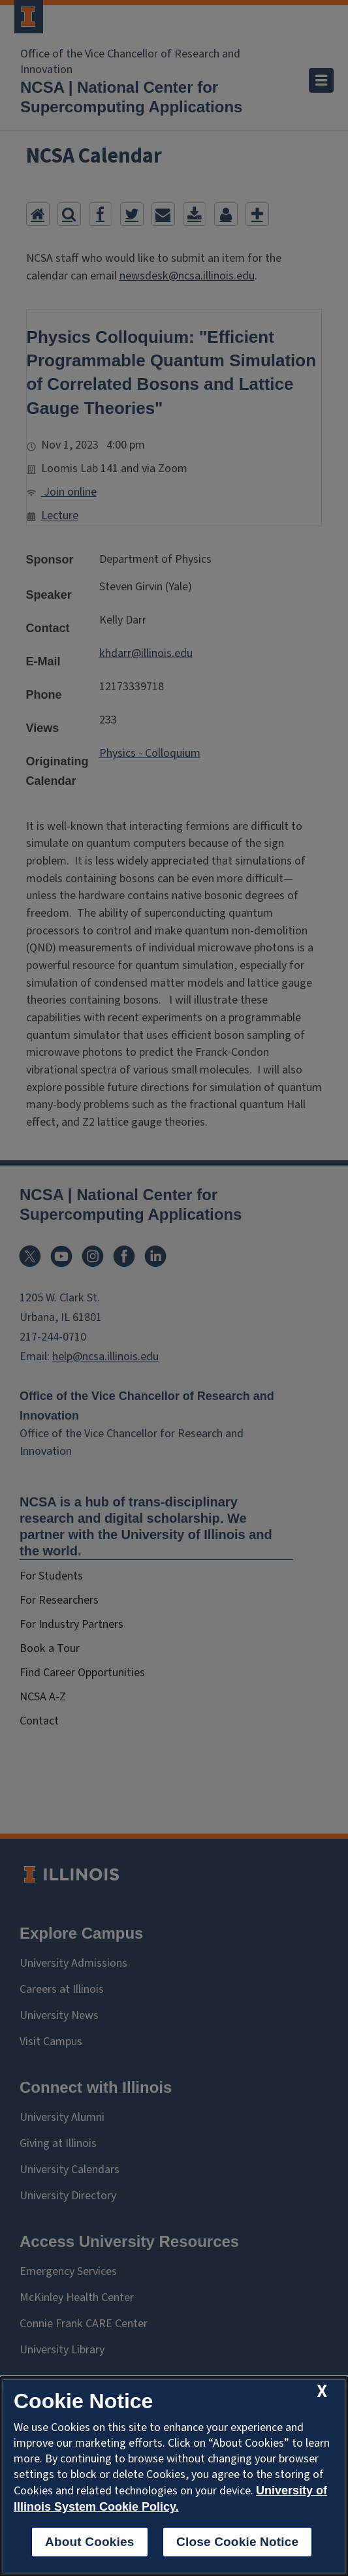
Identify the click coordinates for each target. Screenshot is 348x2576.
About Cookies (89, 2542)
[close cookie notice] (322, 2391)
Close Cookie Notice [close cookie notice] (237, 2542)
